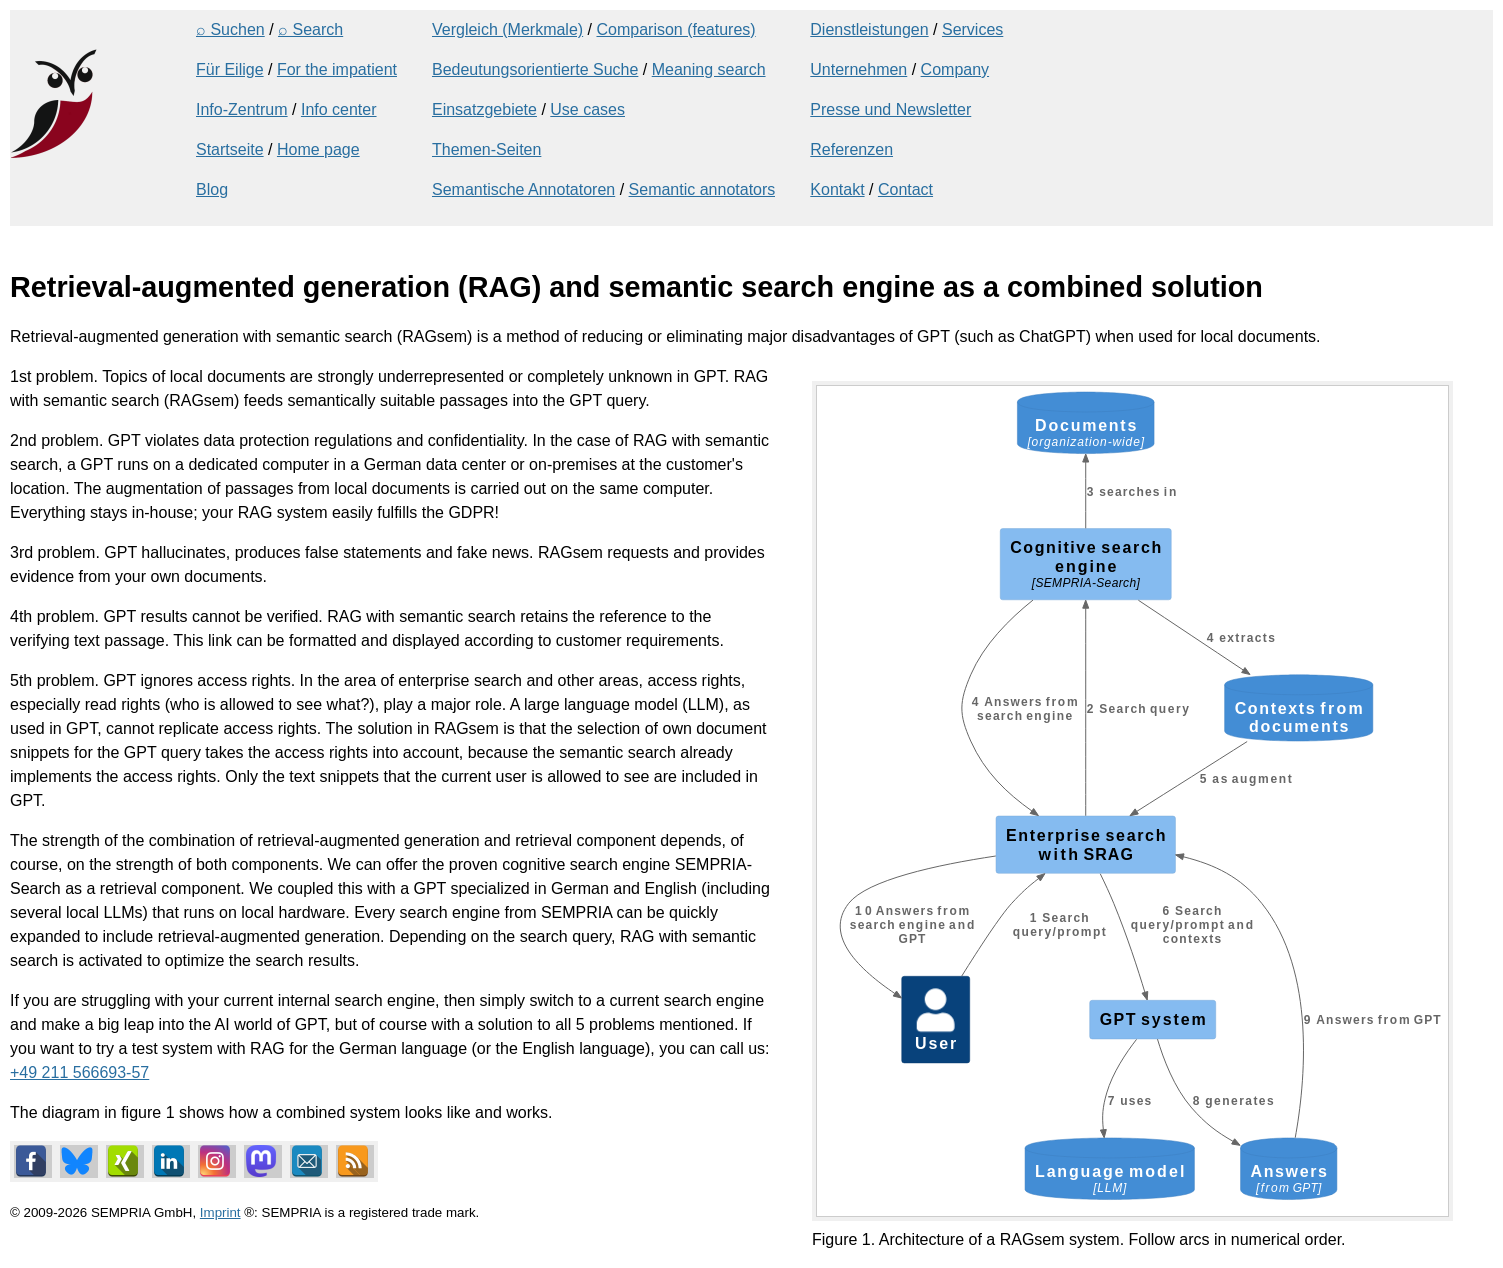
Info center (339, 109)
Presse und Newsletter (890, 109)
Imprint (220, 1212)
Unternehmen (858, 69)
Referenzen (851, 149)
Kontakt (837, 189)
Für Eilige (230, 69)
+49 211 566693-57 (79, 1072)
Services (972, 29)
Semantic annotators (702, 189)
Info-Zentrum (242, 109)
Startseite (230, 149)
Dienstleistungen (869, 29)
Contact (905, 189)
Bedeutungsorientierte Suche (535, 69)
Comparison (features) (675, 29)
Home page (318, 149)
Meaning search (709, 69)
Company (955, 69)
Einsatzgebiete (484, 109)
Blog (212, 189)
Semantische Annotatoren (523, 189)
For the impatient (337, 69)
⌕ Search (310, 29)
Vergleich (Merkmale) (507, 29)
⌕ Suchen (230, 29)
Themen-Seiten (486, 149)
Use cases (587, 109)
